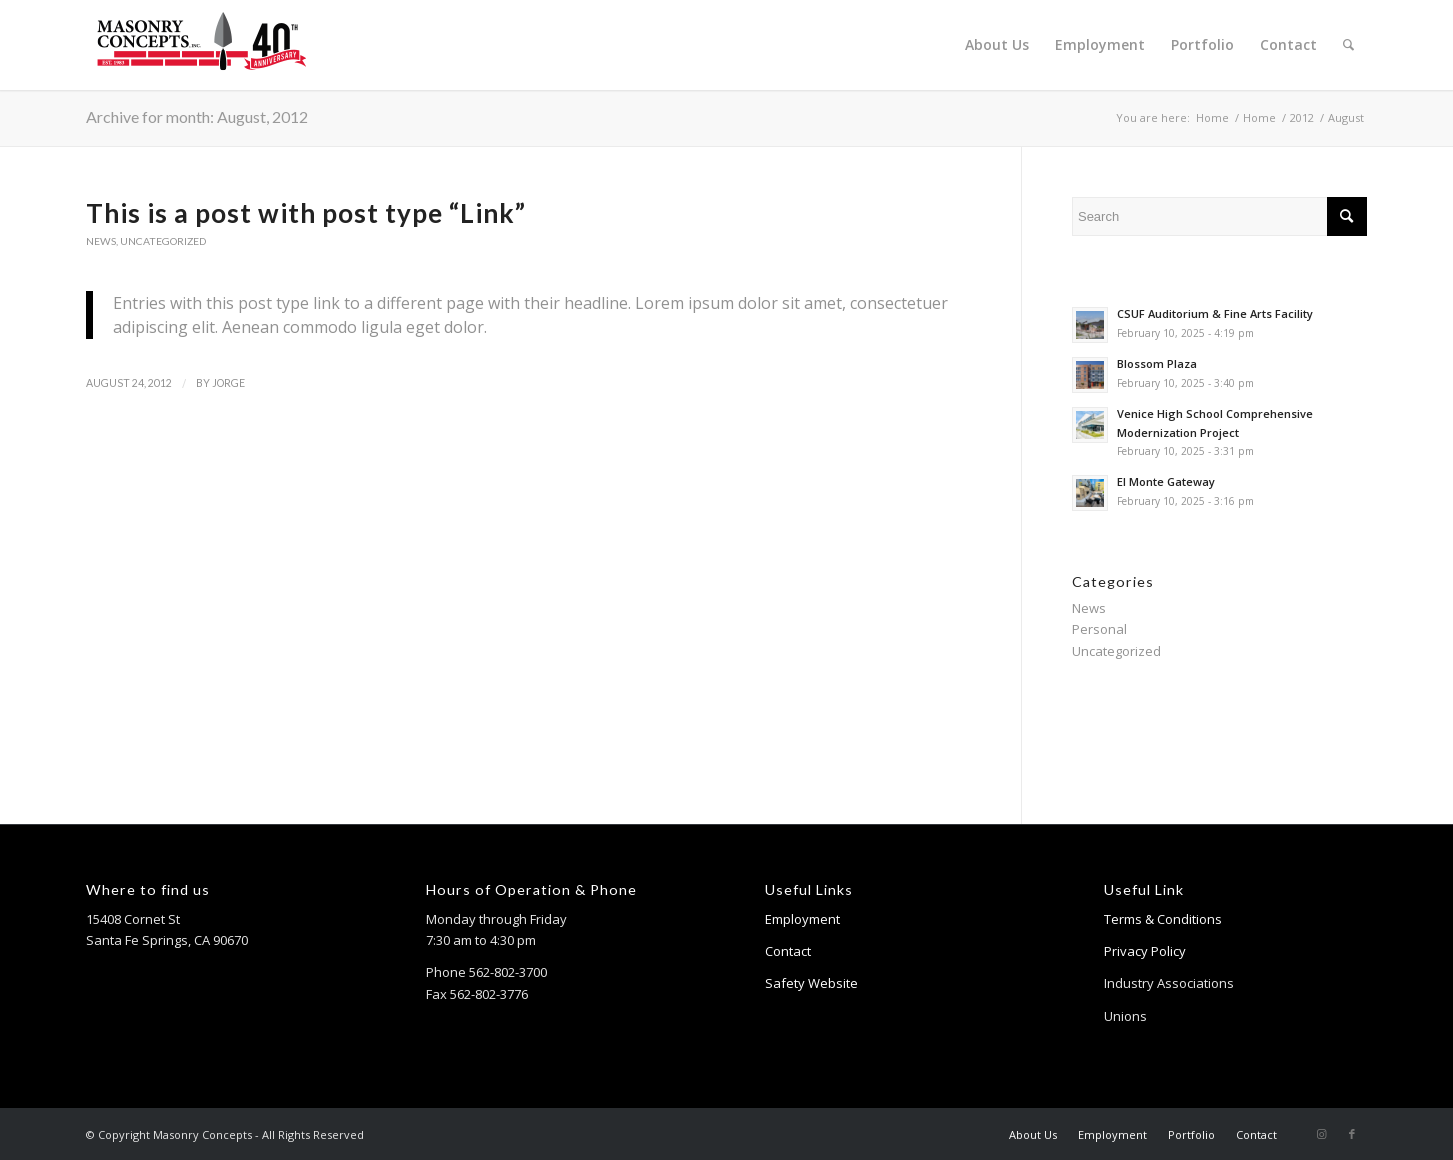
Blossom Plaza (1157, 363)
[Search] (1348, 45)
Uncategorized (163, 241)
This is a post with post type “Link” (306, 213)
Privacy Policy (1145, 951)
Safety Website (811, 983)
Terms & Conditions (1163, 919)
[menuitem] (997, 45)
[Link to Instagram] (1322, 1134)
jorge (228, 383)
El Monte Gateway (1166, 481)
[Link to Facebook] (1352, 1134)
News (101, 241)
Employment (802, 919)
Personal (1099, 629)
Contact (788, 951)
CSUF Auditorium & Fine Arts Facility (1215, 313)
